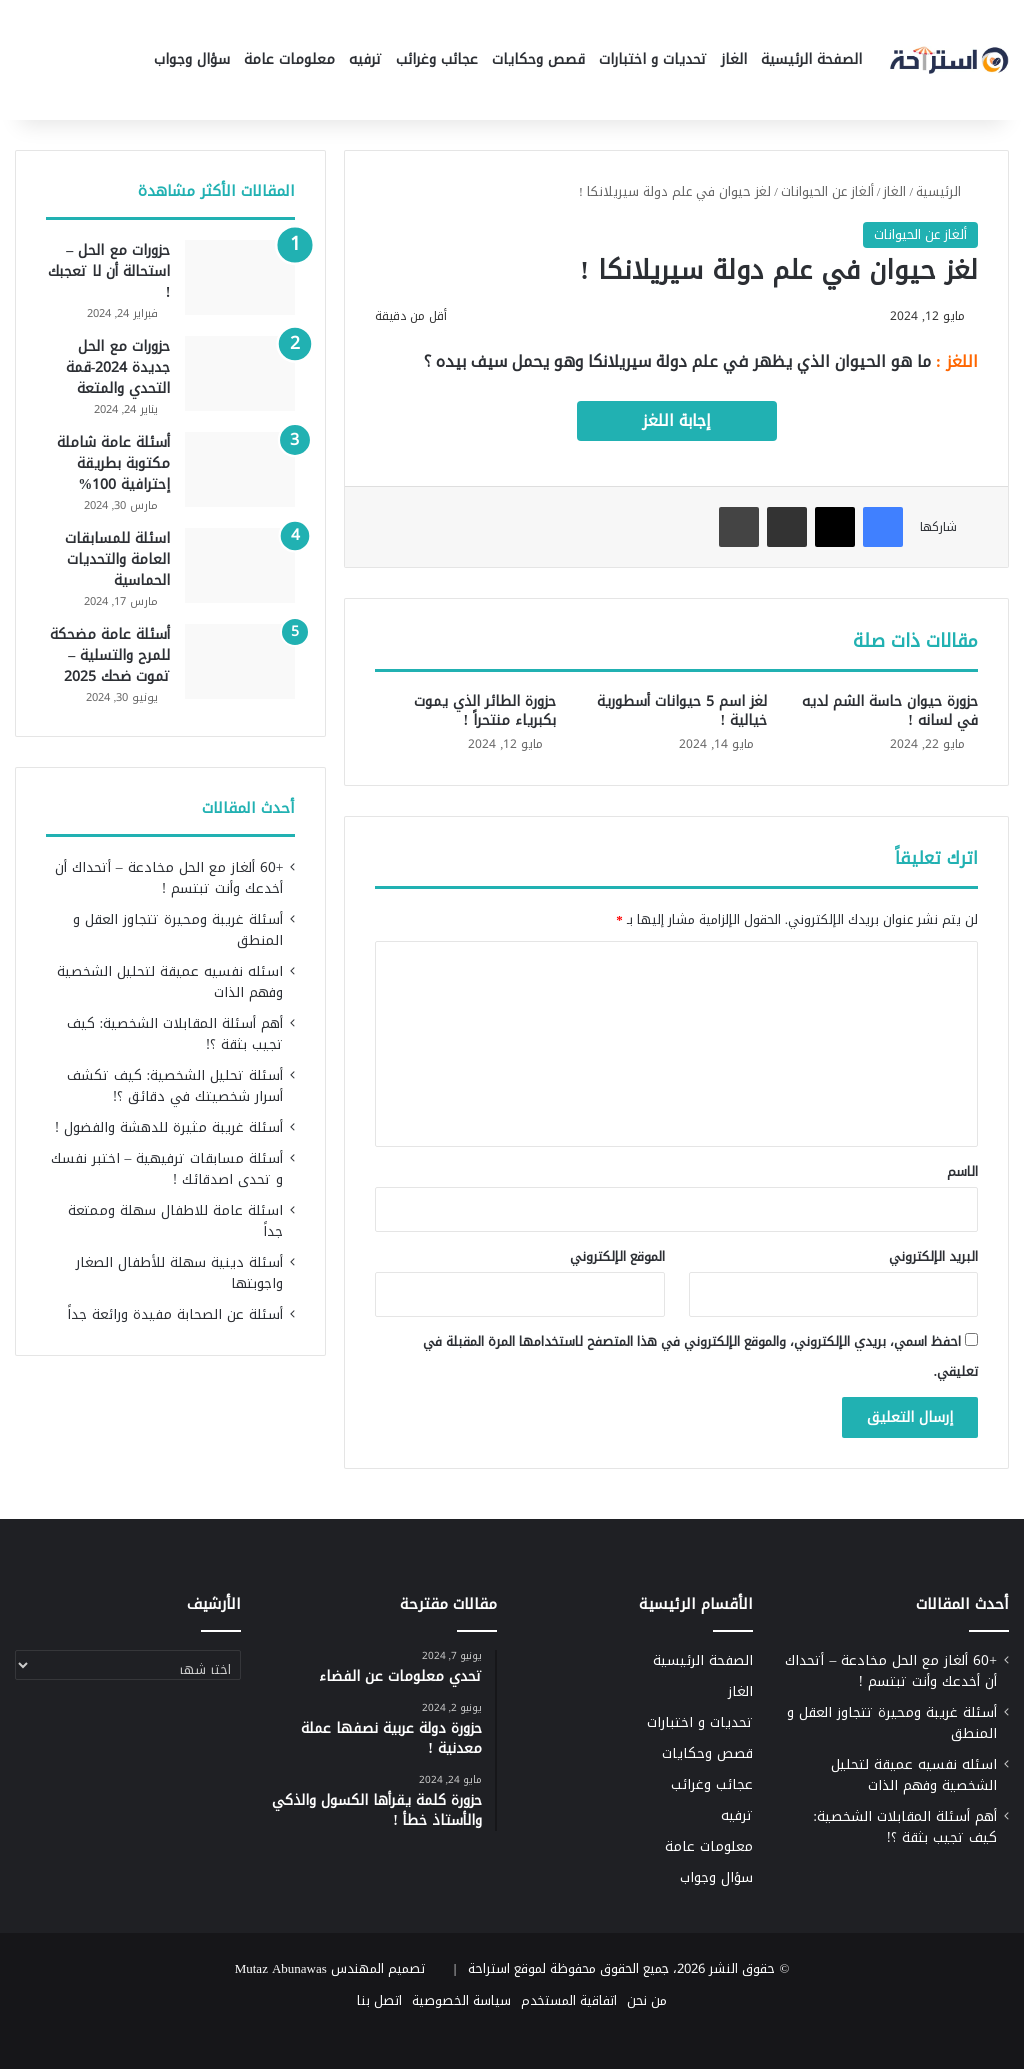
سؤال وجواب (192, 59)
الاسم (962, 1171)
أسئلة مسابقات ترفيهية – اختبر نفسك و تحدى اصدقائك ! (167, 1169)
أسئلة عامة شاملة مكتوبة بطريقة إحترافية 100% (113, 463)
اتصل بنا (379, 2000)
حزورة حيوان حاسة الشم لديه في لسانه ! (890, 711)
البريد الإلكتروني (933, 1256)
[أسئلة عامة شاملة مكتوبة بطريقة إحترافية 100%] (240, 469)
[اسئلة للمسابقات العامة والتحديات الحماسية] (240, 565)
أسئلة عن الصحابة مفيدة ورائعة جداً (175, 1314)
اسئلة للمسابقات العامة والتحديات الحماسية (117, 559)
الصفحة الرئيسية (811, 59)
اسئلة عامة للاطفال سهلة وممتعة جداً (175, 1221)
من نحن (647, 2000)
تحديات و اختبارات (653, 59)
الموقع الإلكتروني (617, 1256)
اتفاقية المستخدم (569, 2000)
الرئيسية (947, 191)
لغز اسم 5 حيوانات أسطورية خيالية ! (682, 711)
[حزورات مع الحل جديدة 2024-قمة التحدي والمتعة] (240, 373)
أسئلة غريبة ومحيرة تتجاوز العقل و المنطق (178, 930)
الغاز (734, 59)
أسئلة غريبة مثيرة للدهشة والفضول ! (169, 1127)
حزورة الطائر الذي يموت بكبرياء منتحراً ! (485, 711)
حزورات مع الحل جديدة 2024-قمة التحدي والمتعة (118, 367)
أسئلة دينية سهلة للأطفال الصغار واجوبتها (179, 1273)
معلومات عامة (289, 59)
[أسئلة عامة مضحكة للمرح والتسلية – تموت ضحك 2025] (240, 661)
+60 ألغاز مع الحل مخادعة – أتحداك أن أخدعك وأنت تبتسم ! (169, 878)
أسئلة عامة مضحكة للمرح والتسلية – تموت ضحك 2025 (110, 655)
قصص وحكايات (538, 59)
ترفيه (365, 59)
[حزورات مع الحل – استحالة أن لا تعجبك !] (240, 277)
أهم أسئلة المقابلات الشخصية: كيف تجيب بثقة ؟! (175, 1034)
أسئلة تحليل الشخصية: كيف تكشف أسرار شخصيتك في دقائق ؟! (175, 1086)
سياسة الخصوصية (461, 2000)
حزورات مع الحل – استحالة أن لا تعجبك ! (109, 271)
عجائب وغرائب (437, 59)
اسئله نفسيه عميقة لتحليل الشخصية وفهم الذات (170, 982)
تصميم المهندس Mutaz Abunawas (330, 1968)
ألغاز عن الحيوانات (827, 191)
